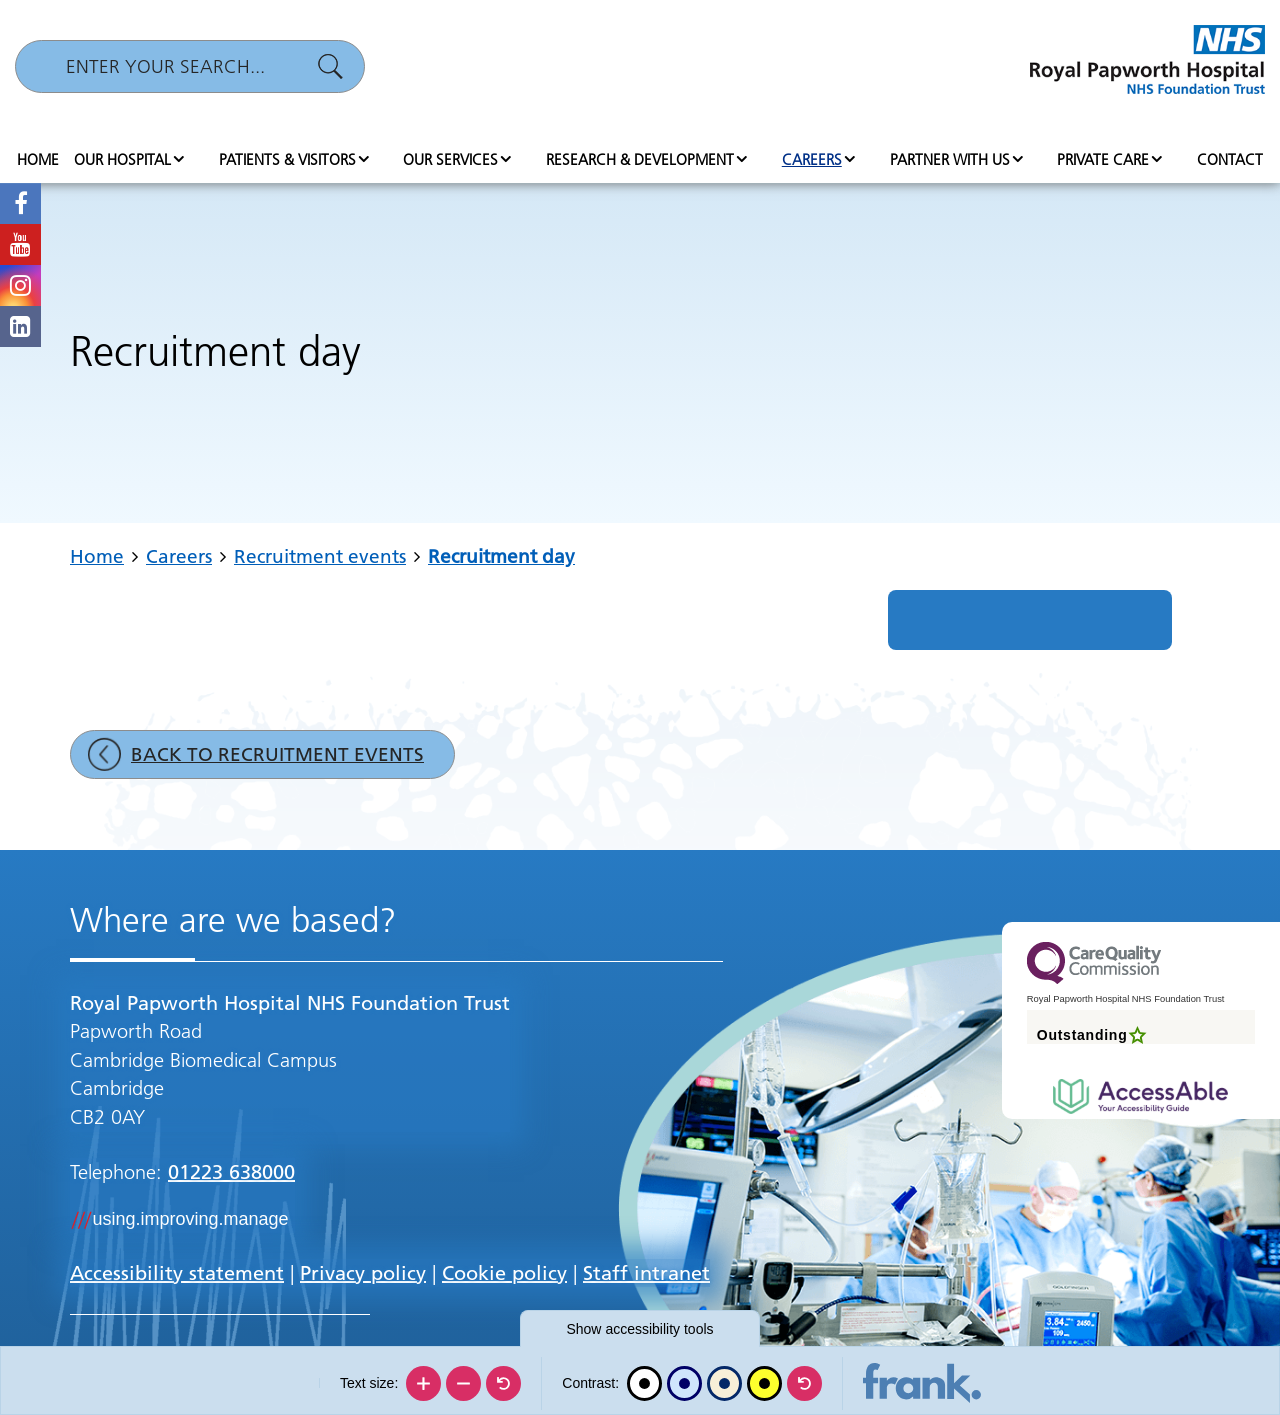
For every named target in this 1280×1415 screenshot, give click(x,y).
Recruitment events (320, 556)
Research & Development (640, 159)
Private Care (1103, 159)
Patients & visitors (287, 159)
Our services (450, 159)
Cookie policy (504, 1273)
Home (38, 159)
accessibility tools (639, 1329)
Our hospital (122, 159)
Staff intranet (646, 1273)
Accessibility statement (177, 1273)
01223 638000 (231, 1172)
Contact (1230, 159)
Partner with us (950, 159)
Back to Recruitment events (277, 754)
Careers (812, 159)
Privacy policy (363, 1273)
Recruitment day (501, 556)
